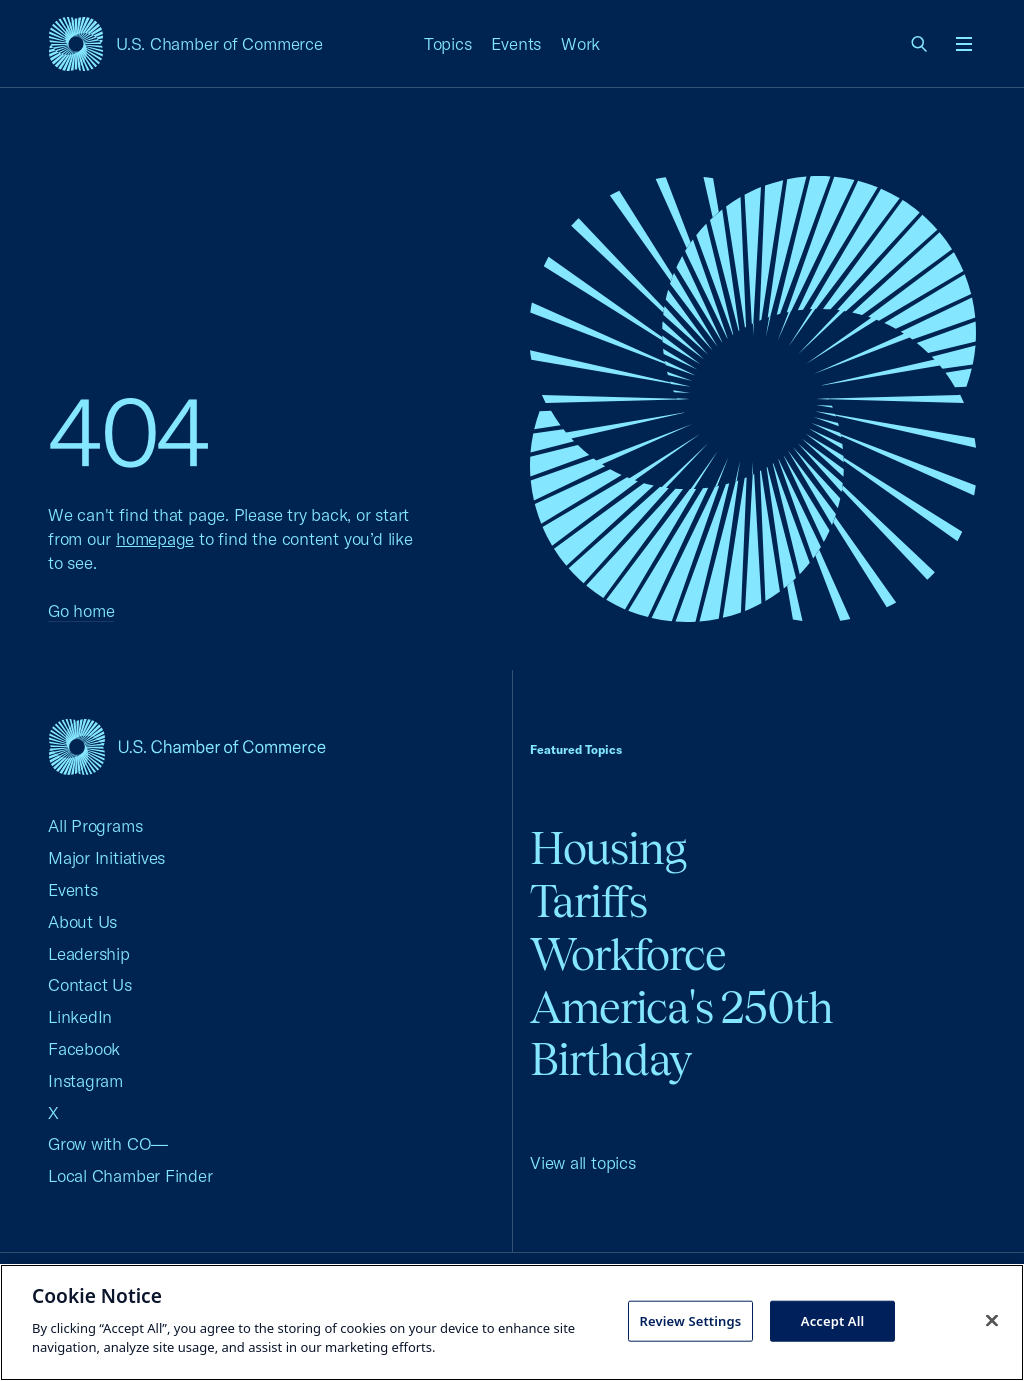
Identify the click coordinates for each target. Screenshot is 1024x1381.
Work (580, 43)
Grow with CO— (108, 1143)
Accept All (833, 1320)
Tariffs (588, 901)
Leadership (89, 953)
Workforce (628, 954)
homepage (155, 538)
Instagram (85, 1080)
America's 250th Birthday (681, 1034)
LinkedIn (80, 1016)
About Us (82, 921)
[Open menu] (964, 44)
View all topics (583, 1162)
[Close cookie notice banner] (992, 1320)
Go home (81, 610)
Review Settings (690, 1320)
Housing (608, 848)
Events (516, 43)
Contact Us (90, 984)
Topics (448, 43)
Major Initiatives (106, 857)
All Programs (95, 825)
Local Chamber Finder (130, 1175)
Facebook (84, 1048)
